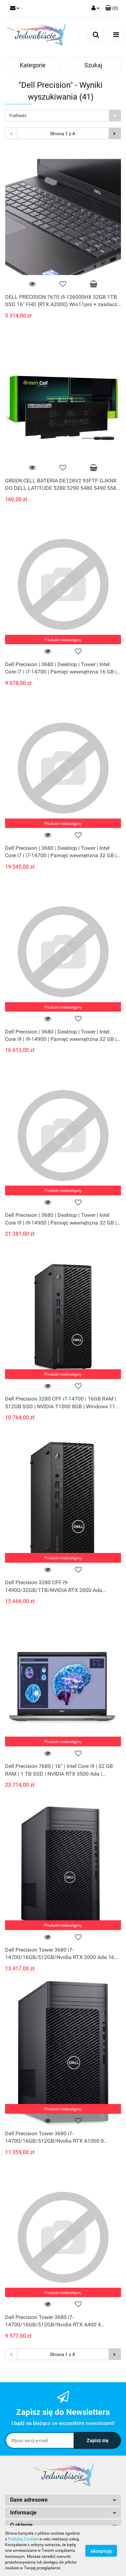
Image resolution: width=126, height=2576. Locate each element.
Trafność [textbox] (18, 115)
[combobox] (63, 115)
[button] (111, 8)
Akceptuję (101, 2551)
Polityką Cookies (23, 2539)
